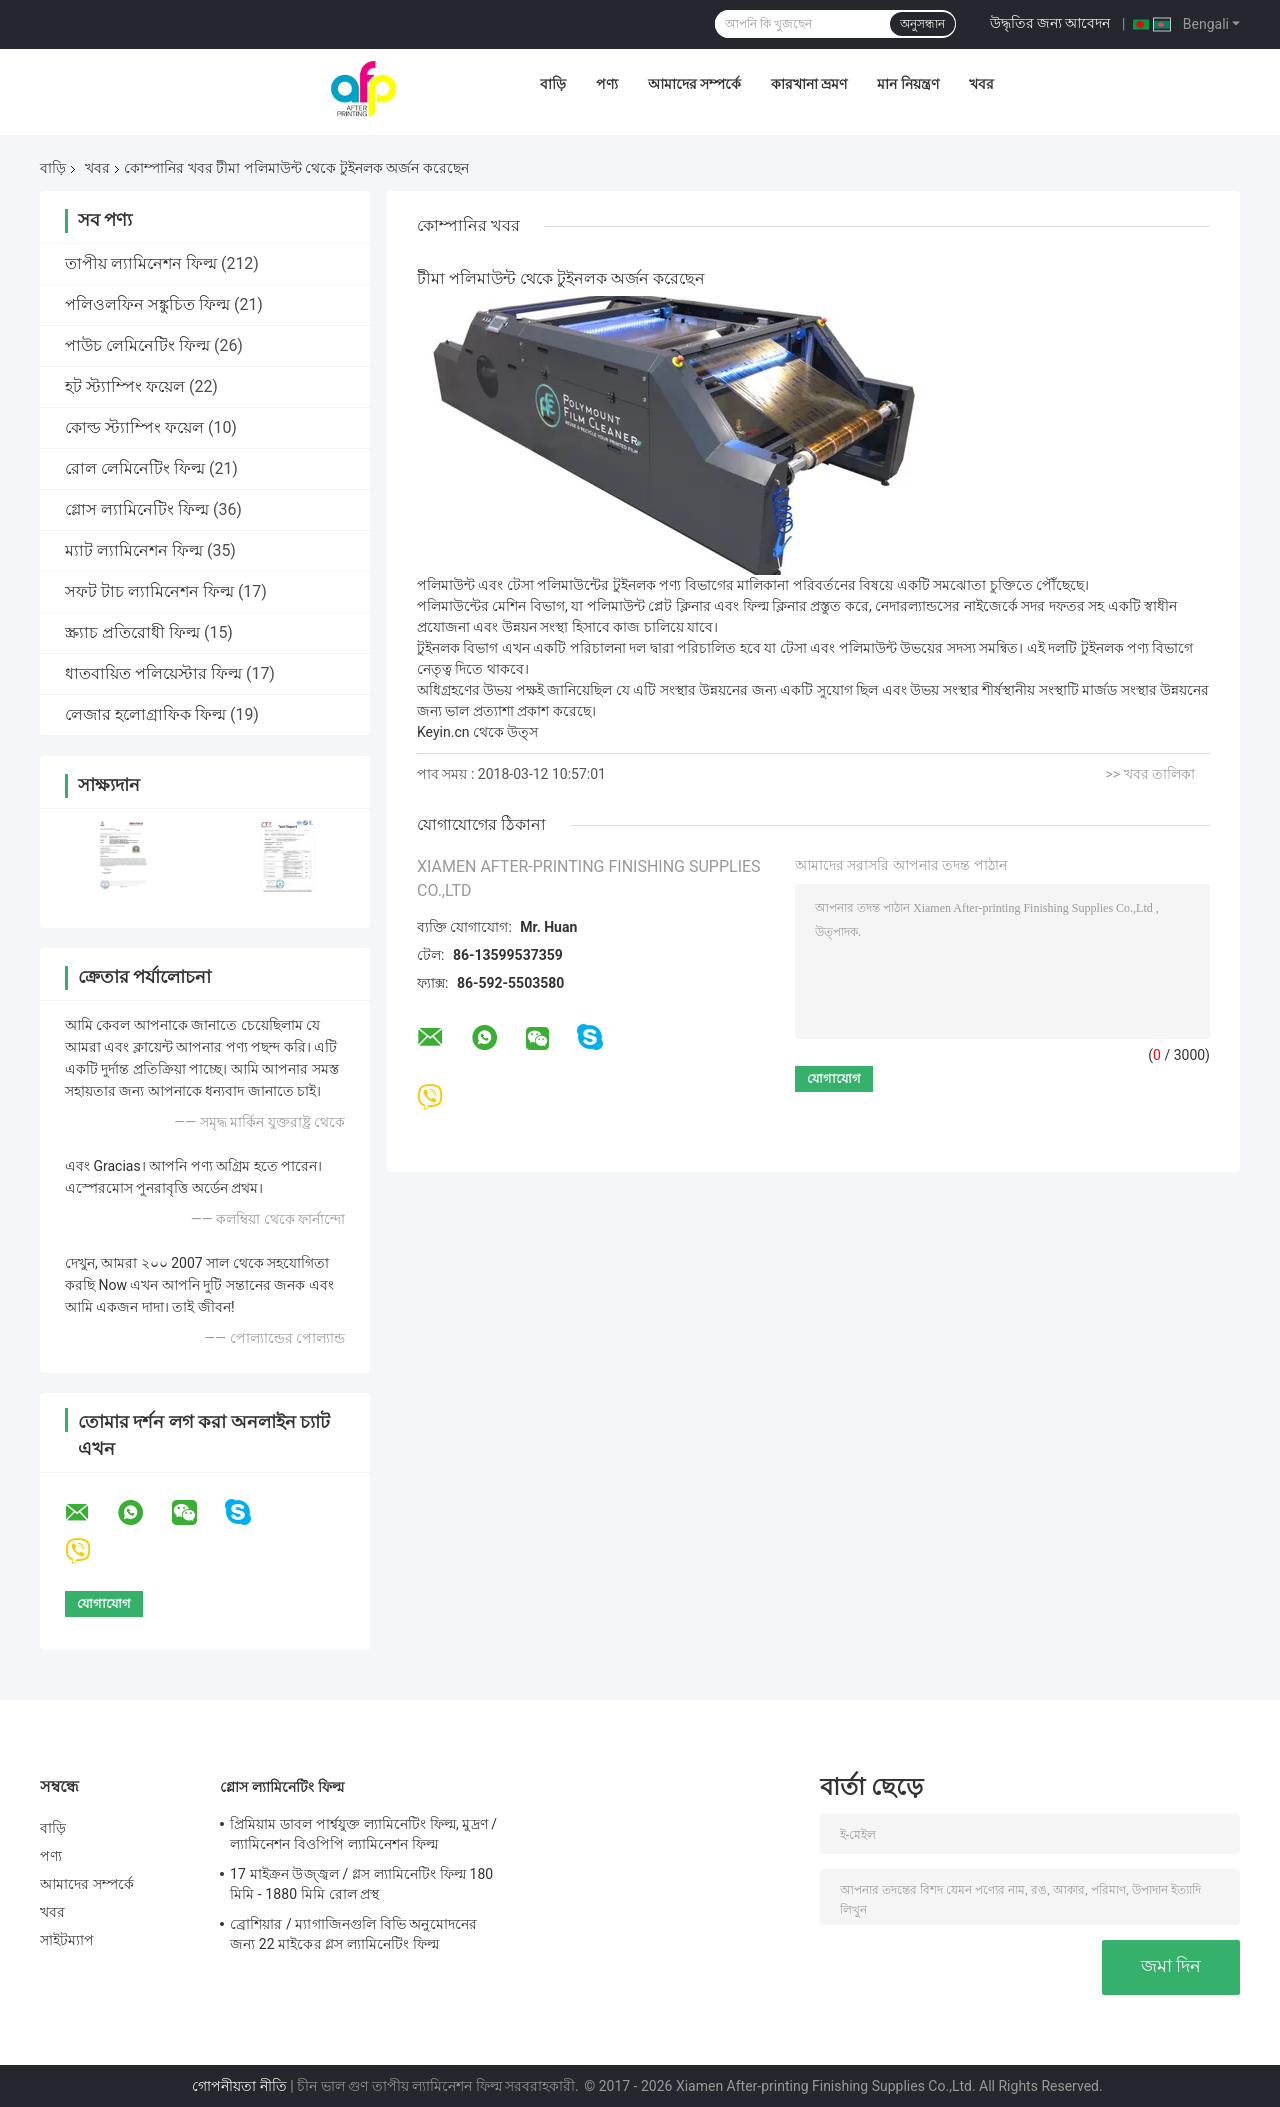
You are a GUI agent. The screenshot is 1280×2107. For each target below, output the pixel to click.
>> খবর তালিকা (1150, 774)
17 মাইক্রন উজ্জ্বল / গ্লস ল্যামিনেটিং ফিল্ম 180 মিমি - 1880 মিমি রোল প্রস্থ (361, 1884)
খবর (981, 84)
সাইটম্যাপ (67, 1940)
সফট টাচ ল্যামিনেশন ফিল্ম (149, 591)
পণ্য (607, 84)
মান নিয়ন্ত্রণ (907, 84)
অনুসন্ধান (922, 24)
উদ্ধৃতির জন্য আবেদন (1050, 23)
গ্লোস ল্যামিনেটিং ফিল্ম (137, 509)
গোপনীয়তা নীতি (239, 2086)
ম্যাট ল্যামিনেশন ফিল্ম (134, 550)
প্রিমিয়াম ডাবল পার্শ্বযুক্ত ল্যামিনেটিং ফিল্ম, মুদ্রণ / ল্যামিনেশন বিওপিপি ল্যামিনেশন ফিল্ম (363, 1834)
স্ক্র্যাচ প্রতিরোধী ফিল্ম (132, 632)
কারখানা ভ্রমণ (809, 84)
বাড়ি (553, 84)
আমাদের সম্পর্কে (694, 84)
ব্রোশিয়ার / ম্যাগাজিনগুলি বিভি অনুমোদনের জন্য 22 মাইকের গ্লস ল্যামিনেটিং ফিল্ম (353, 1934)
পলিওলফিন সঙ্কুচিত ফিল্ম (147, 304)
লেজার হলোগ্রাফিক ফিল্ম (145, 714)
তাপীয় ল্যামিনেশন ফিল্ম (141, 263)
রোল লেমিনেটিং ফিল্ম (135, 468)
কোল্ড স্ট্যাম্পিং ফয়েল (134, 427)
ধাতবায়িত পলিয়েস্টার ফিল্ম (153, 673)
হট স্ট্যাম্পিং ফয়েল (125, 386)
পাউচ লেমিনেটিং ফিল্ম (137, 345)
